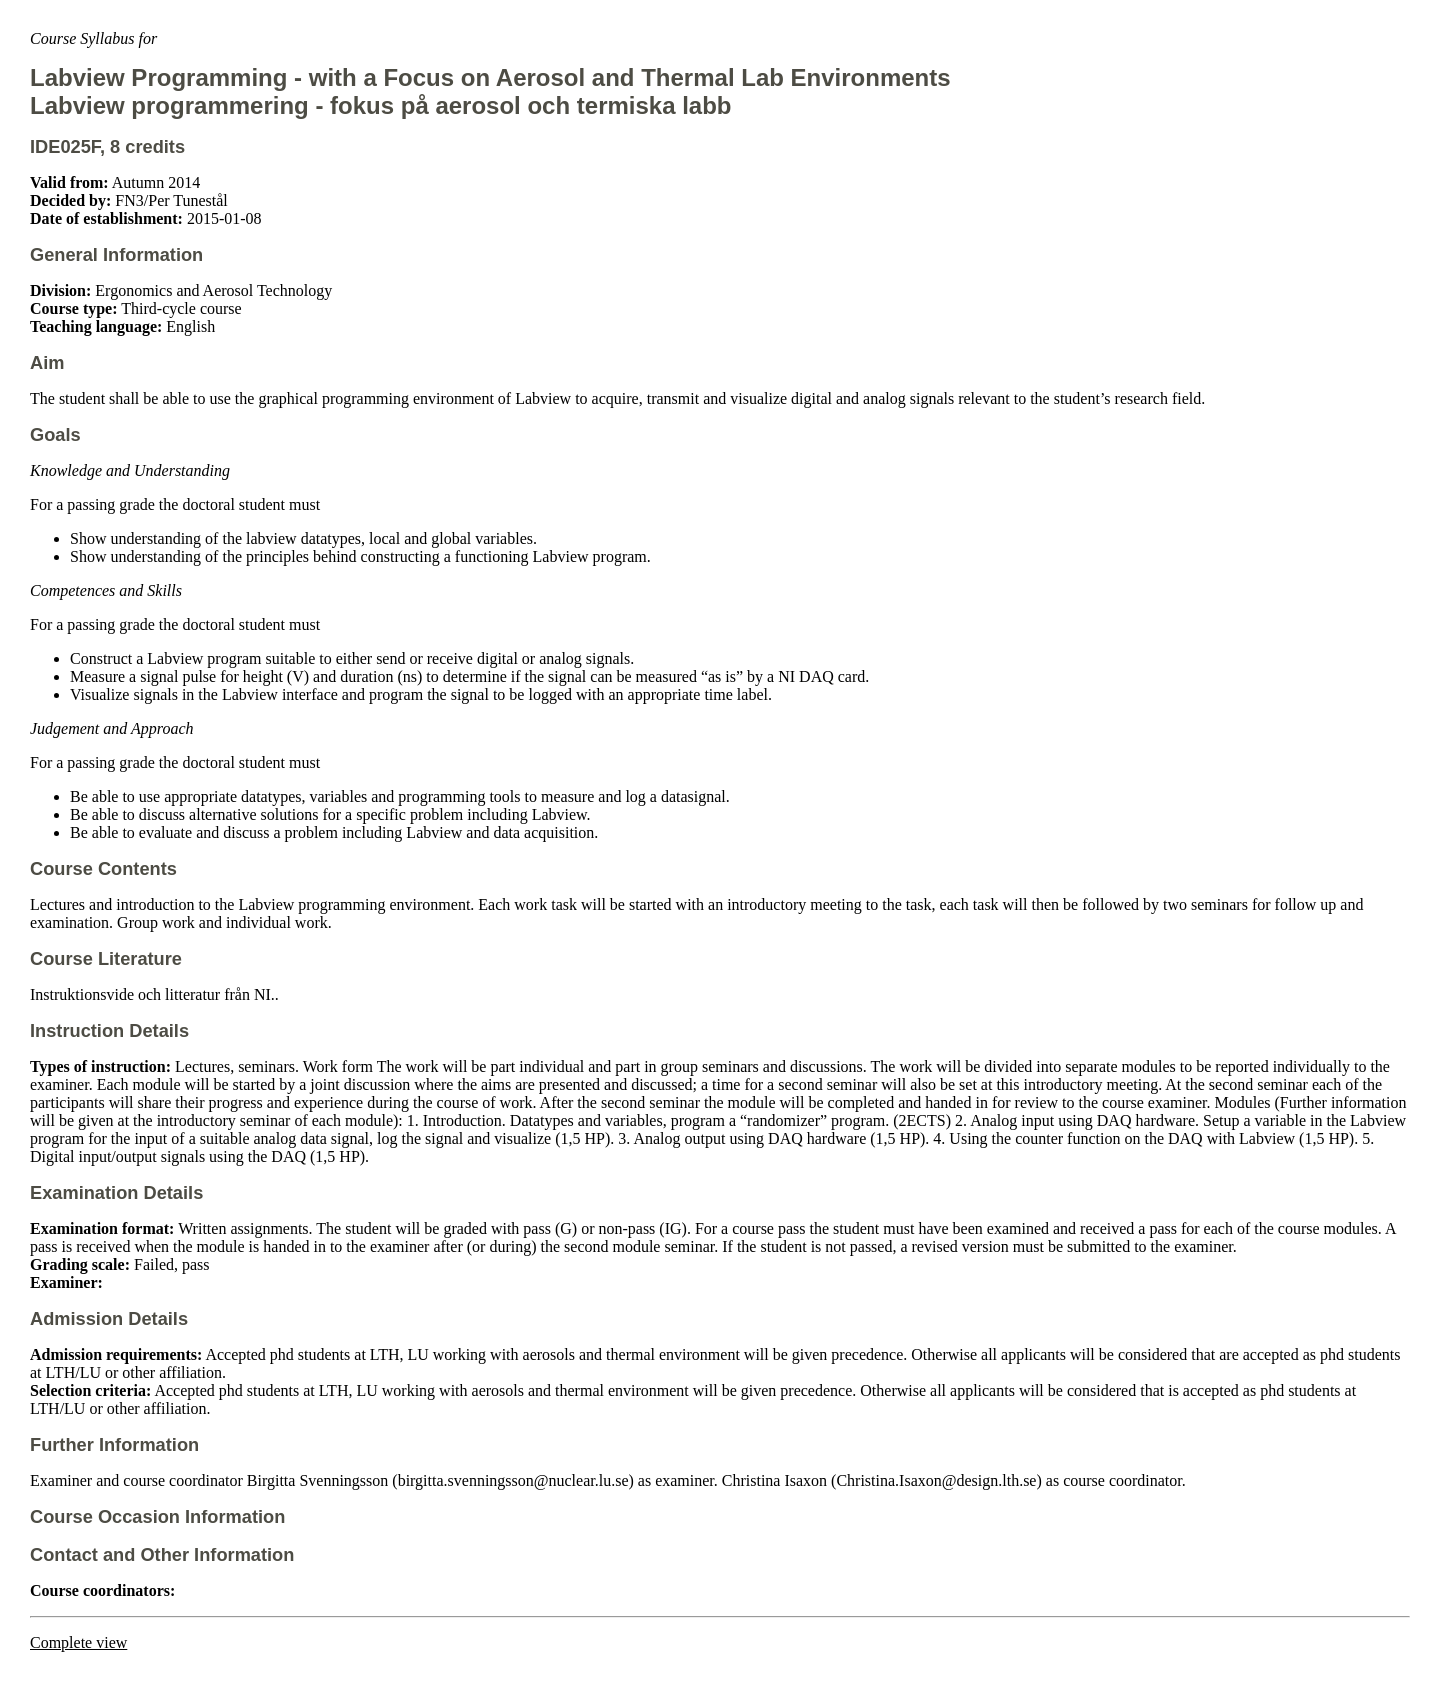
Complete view (78, 1642)
